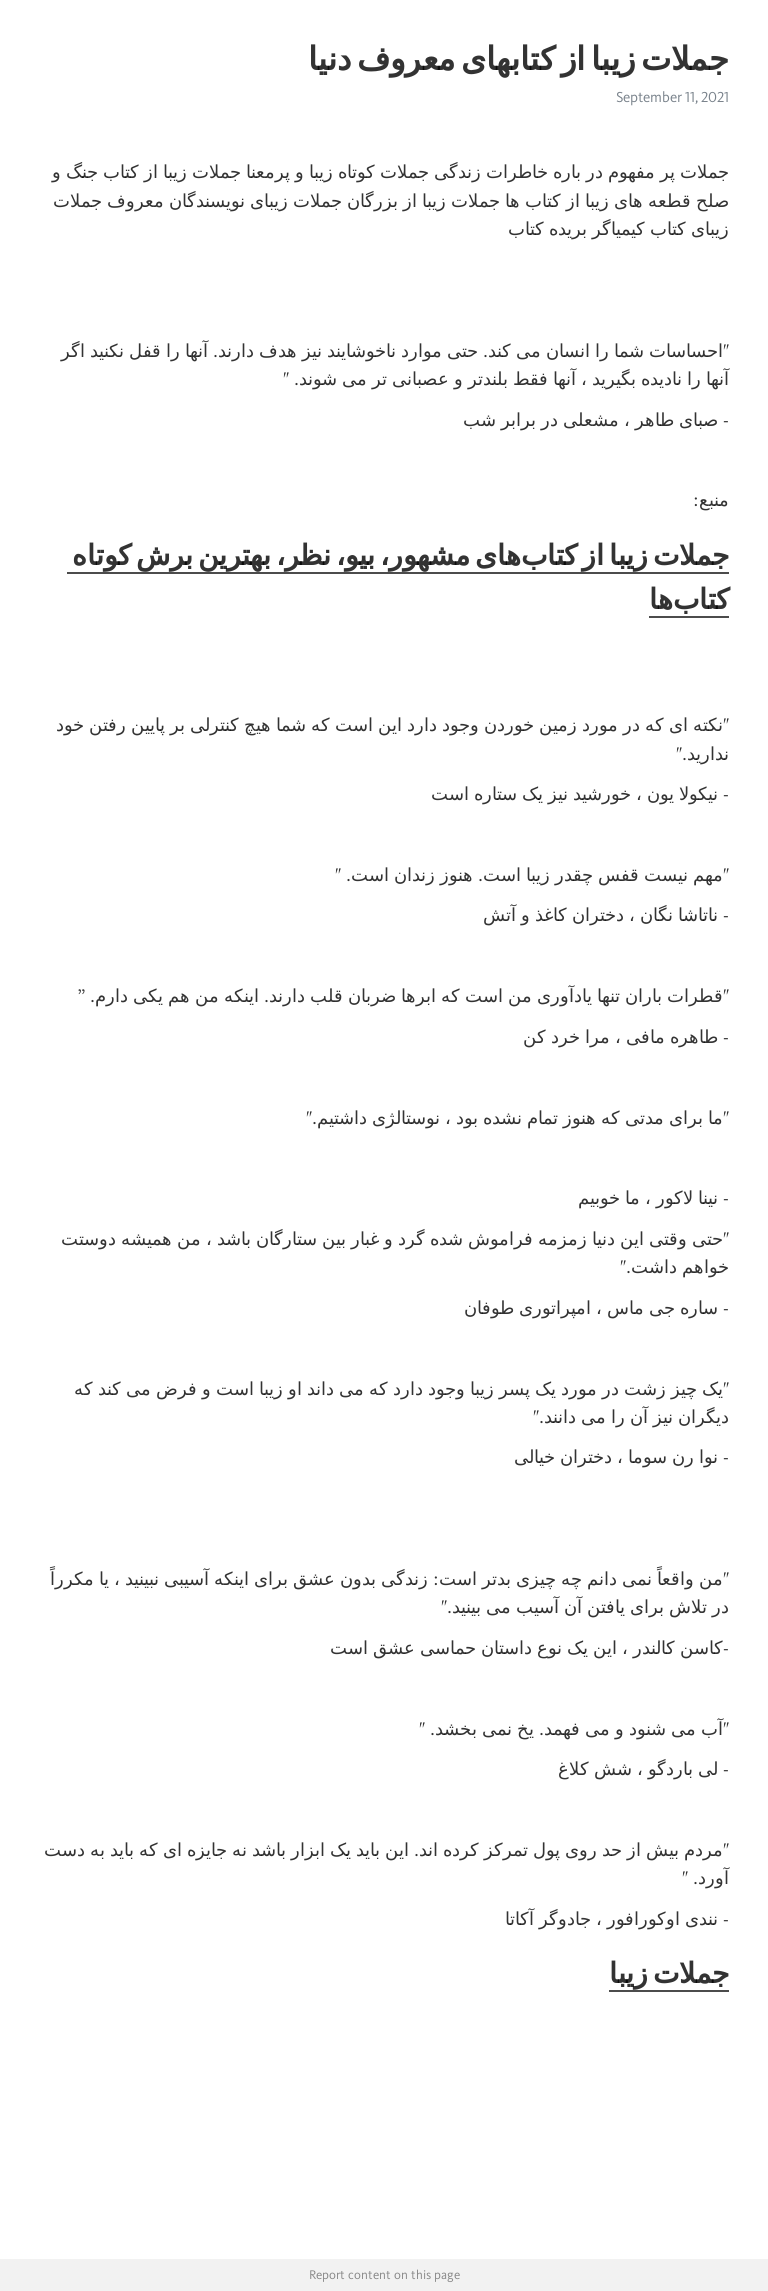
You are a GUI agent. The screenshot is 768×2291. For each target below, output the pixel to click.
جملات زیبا (669, 1973)
